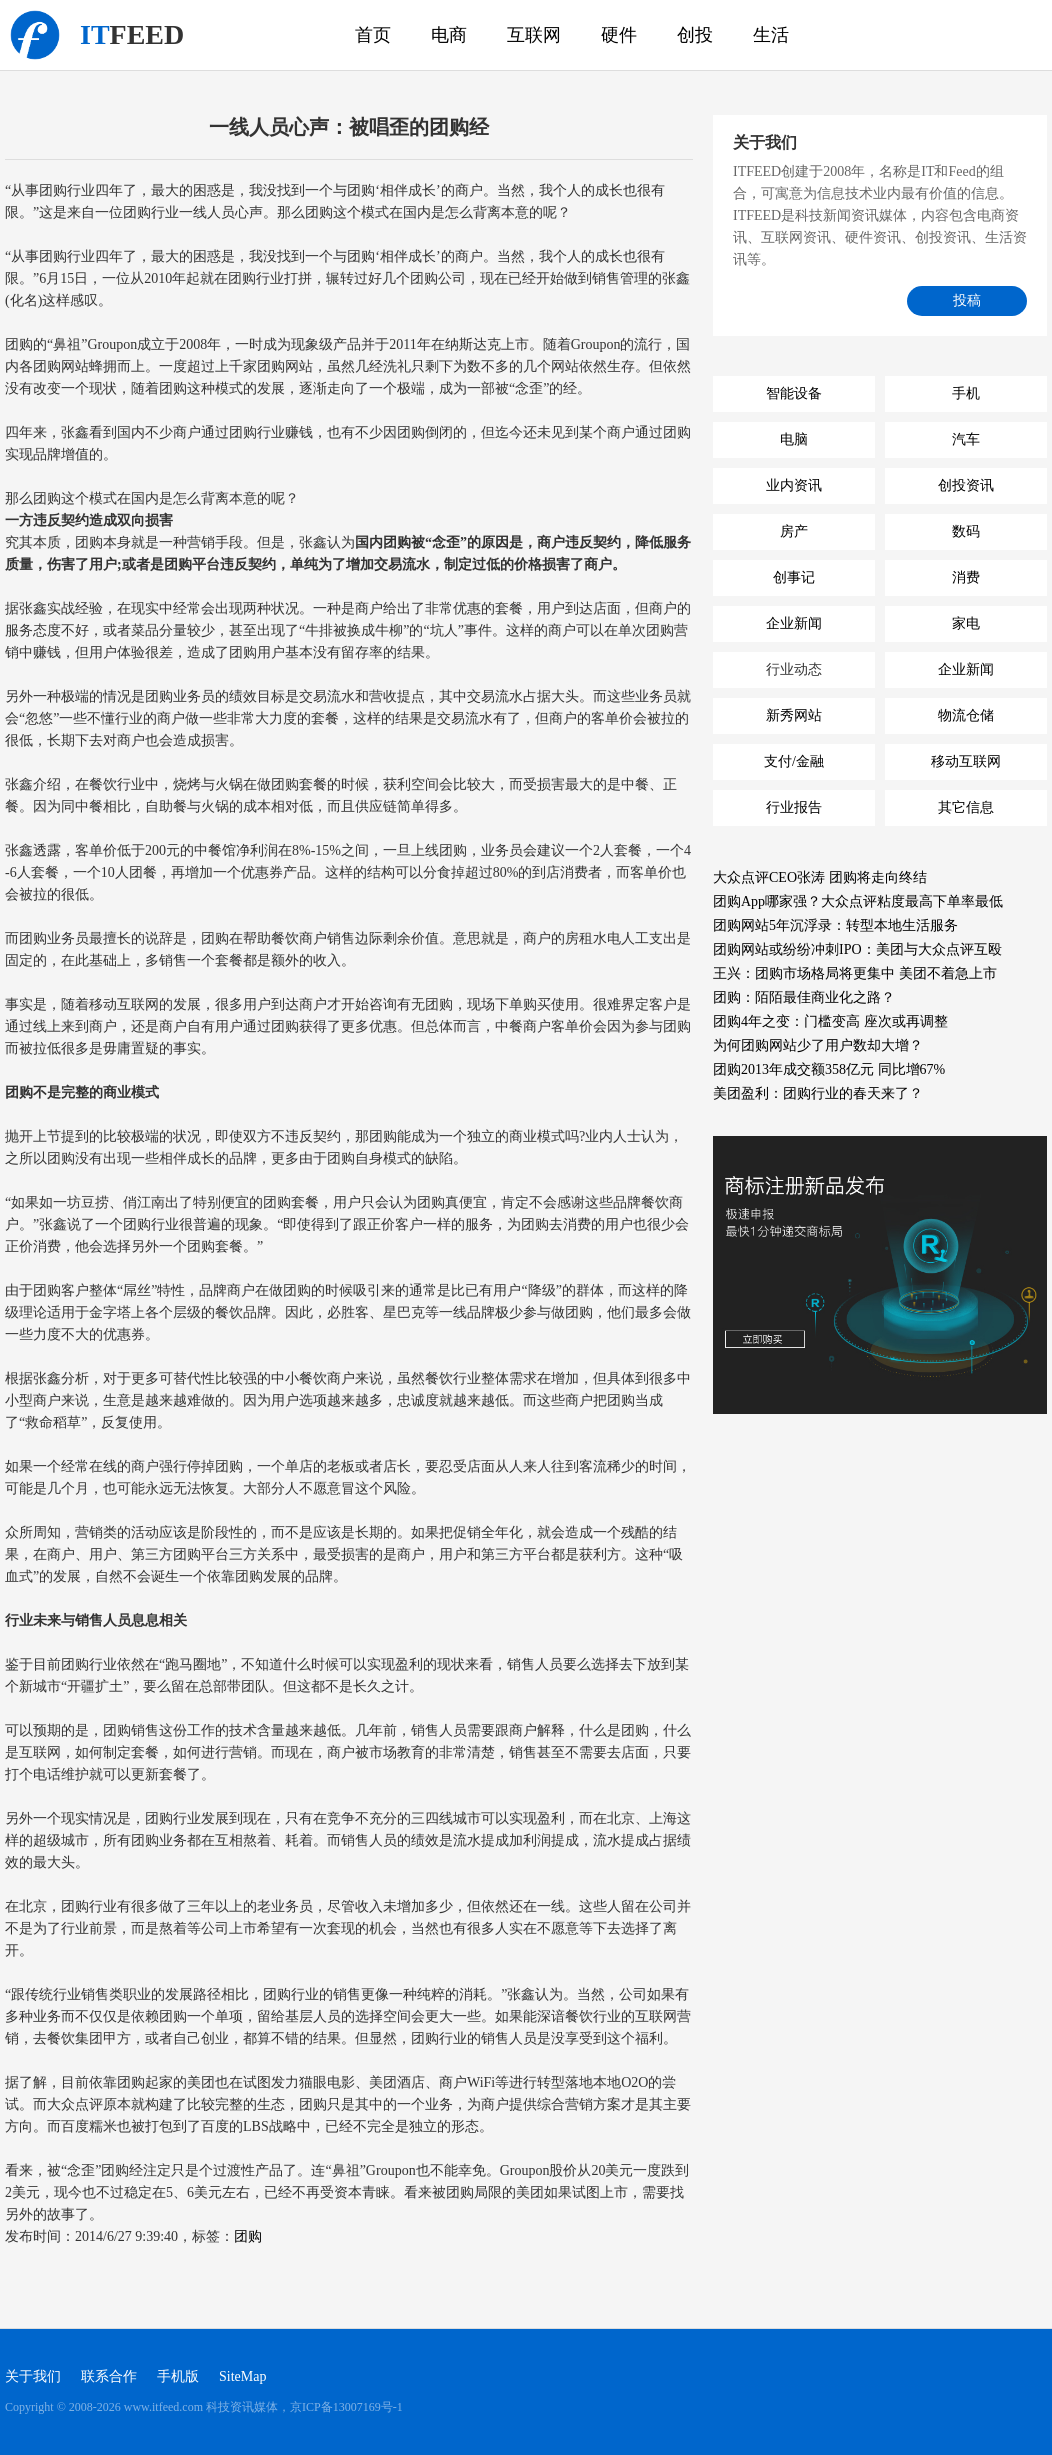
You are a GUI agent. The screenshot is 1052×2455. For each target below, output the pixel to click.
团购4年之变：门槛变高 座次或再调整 (830, 1021)
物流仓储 (966, 715)
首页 (373, 35)
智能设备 (794, 393)
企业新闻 (794, 623)
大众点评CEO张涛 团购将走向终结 (820, 877)
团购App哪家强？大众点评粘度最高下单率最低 (858, 901)
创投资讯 (966, 485)
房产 (794, 531)
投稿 (967, 300)
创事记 (794, 577)
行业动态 (794, 669)
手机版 (178, 2376)
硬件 (619, 35)
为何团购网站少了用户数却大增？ (818, 1045)
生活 (771, 35)
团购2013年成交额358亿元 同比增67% (829, 1069)
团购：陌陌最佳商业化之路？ (804, 997)
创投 (695, 35)
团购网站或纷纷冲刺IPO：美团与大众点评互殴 (857, 949)
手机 (966, 393)
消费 (966, 577)
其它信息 (966, 807)
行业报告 (794, 807)
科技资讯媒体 (35, 35)
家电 (966, 623)
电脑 (794, 439)
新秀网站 (794, 715)
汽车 (966, 439)
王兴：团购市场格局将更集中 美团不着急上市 (855, 973)
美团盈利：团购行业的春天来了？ (818, 1093)
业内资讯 (794, 485)
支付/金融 (794, 761)
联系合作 (109, 2376)
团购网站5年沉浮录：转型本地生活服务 (835, 925)
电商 (449, 35)
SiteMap (242, 2376)
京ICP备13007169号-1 (346, 2407)
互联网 (534, 35)
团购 (248, 2236)
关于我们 (33, 2376)
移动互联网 (966, 761)
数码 (966, 531)
